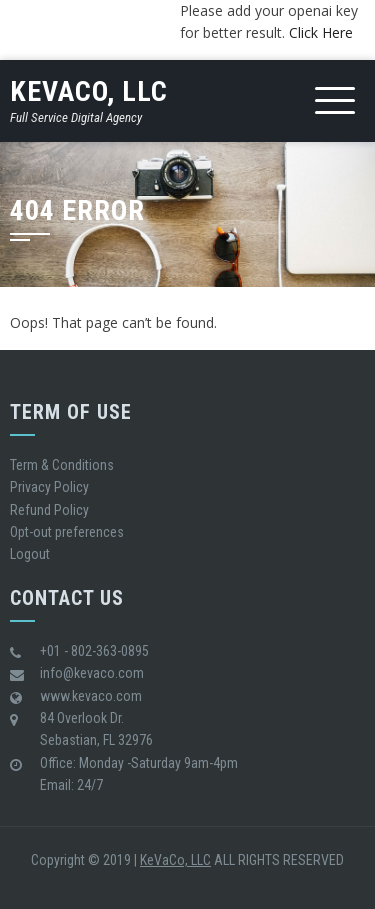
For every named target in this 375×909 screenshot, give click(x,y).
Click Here (321, 32)
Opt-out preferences (67, 532)
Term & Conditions (62, 465)
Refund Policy (49, 510)
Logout (30, 554)
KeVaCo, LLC (89, 91)
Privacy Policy (49, 487)
